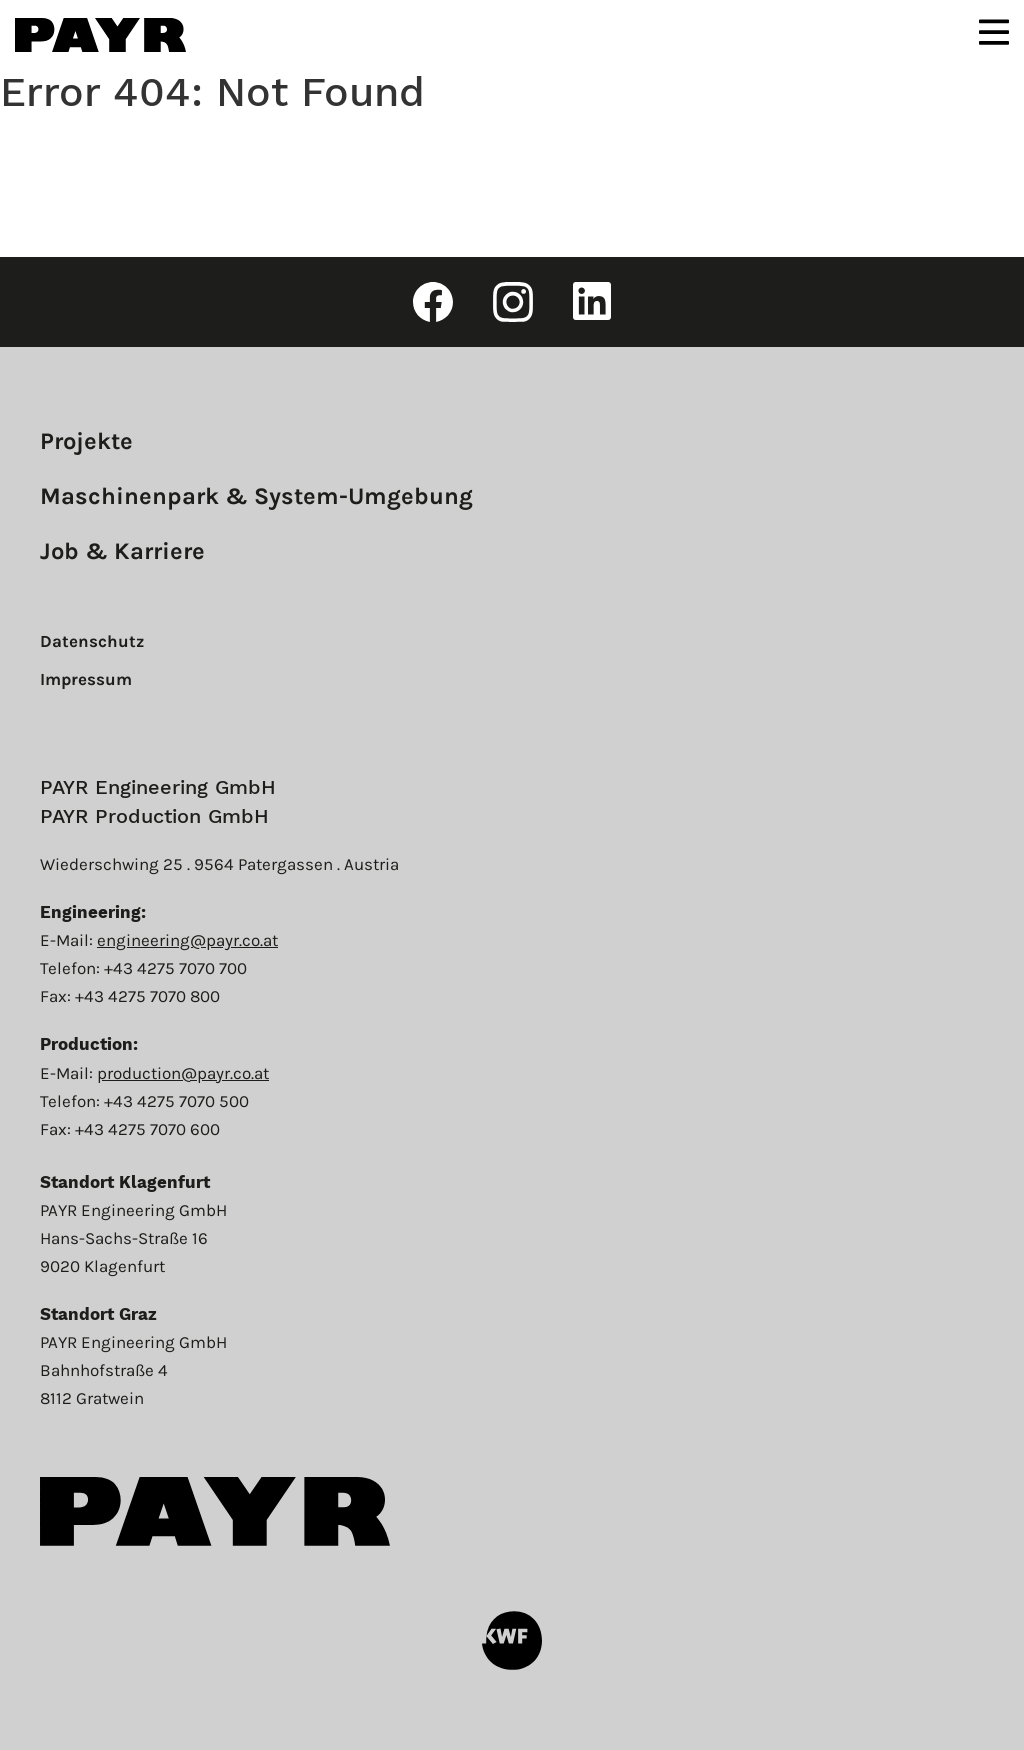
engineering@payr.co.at (187, 940)
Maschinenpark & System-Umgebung (256, 496)
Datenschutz (92, 641)
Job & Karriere (122, 551)
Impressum (86, 679)
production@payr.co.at (183, 1073)
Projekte (86, 441)
